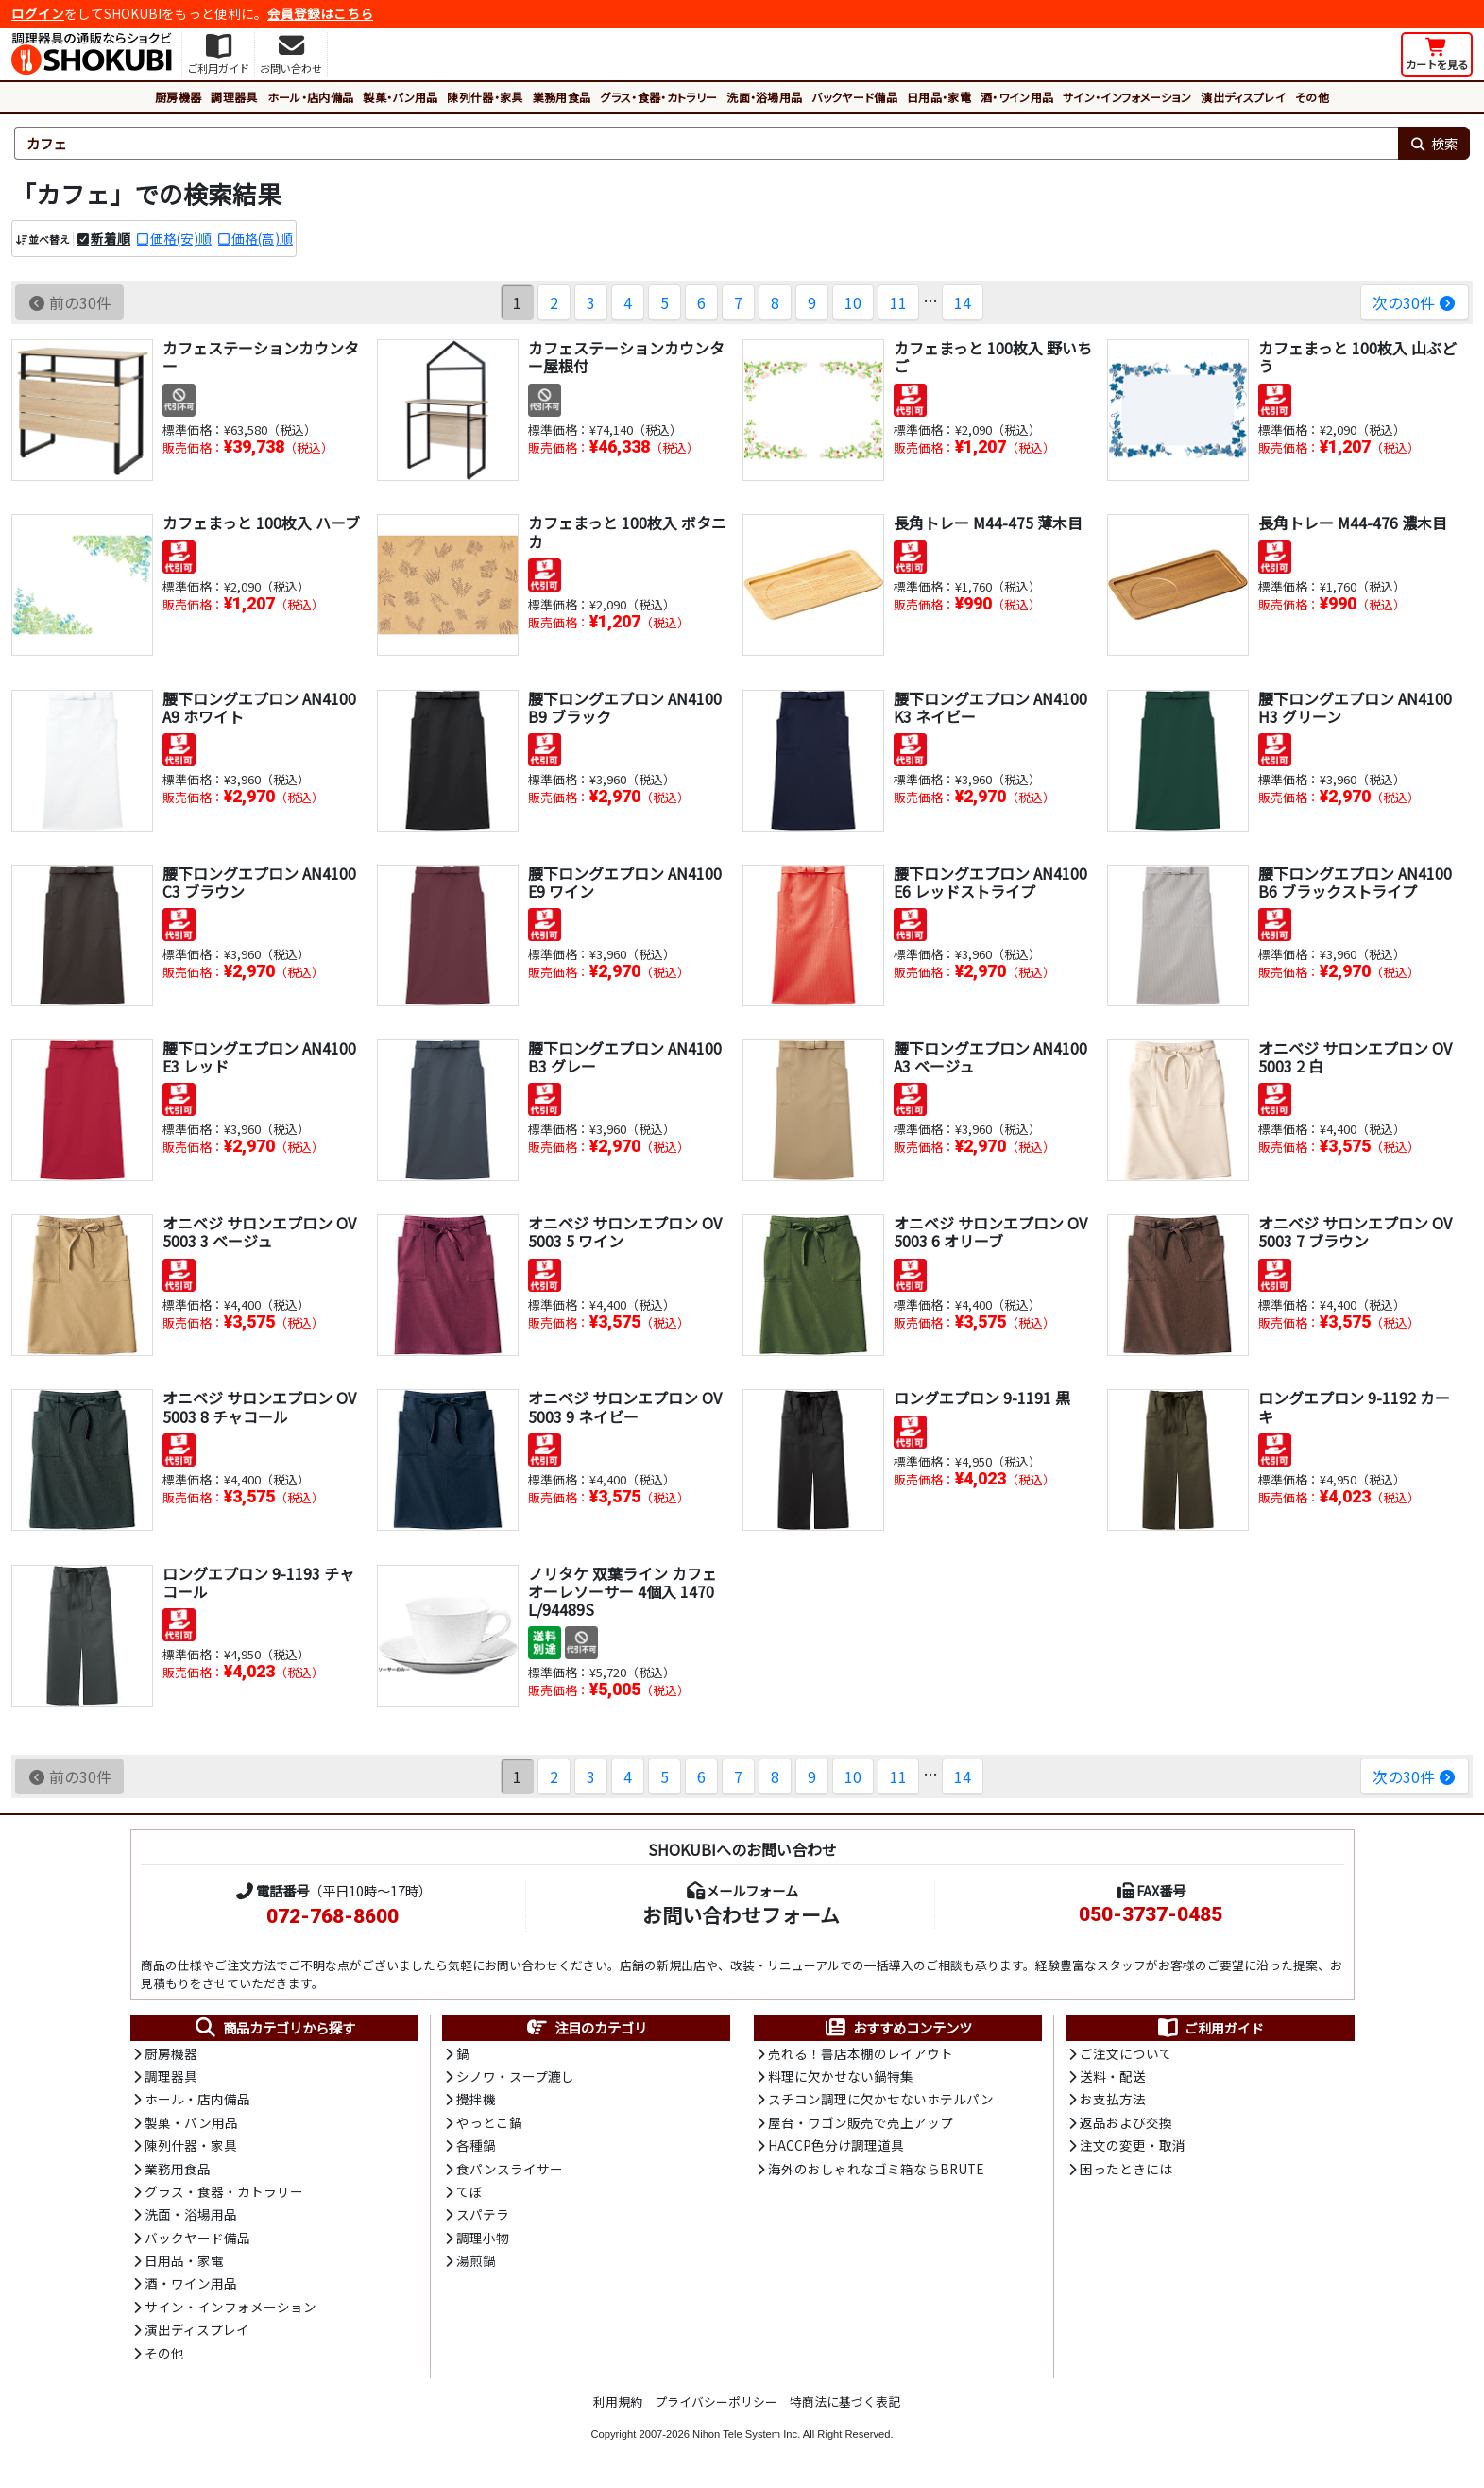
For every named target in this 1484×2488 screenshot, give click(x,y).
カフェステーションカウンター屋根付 (626, 356)
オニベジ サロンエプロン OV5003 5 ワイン (625, 1231)
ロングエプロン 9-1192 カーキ (1354, 1406)
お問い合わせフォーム (741, 1914)
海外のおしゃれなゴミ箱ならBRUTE (875, 2168)
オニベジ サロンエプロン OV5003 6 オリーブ (990, 1231)
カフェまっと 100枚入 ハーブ (261, 522)
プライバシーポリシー (716, 2402)
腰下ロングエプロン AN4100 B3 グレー (625, 1057)
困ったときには (1126, 2168)
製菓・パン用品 (400, 97)
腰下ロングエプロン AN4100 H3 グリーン (1355, 707)
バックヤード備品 (854, 97)
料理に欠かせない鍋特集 (840, 2076)
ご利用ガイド (1209, 2027)
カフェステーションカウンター (260, 356)
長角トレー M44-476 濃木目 (1352, 522)
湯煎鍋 (476, 2260)
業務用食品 (562, 97)
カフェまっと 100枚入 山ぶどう (1357, 356)
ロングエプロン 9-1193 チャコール (258, 1582)
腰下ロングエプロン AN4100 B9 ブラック (625, 707)
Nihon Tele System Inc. (746, 2434)
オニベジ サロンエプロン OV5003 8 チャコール (259, 1406)
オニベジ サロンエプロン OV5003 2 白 (1355, 1057)
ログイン (37, 13)
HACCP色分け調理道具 (836, 2145)
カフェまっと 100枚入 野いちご (993, 356)
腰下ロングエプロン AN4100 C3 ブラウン (259, 882)
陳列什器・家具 (484, 97)
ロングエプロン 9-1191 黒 (982, 1397)
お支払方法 (1113, 2098)
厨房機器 (178, 97)
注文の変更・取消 (1132, 2145)
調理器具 (234, 97)
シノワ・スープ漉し (515, 2076)
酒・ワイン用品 (1017, 97)
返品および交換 (1126, 2122)
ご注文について (1126, 2053)
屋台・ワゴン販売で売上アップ (860, 2122)
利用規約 (617, 2402)
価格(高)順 (262, 238)
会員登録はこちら (320, 13)
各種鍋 (476, 2145)
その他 (1312, 97)
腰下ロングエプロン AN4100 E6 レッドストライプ (990, 882)
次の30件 (1415, 302)
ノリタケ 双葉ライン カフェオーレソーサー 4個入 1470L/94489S (622, 1591)
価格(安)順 (181, 238)
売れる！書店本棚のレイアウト (860, 2053)
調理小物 (482, 2237)
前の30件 (69, 302)
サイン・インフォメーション (1127, 97)
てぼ (469, 2191)
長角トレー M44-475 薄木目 (988, 522)
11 (898, 302)
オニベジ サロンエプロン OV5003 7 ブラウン (1355, 1231)
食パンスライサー (509, 2168)
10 (852, 302)
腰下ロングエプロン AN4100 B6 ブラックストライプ (1355, 882)
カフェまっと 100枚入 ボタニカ (627, 531)
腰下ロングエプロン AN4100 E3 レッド (259, 1057)
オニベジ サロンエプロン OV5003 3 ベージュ (259, 1231)
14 (962, 302)
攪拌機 (476, 2098)
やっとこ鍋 (489, 2122)
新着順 (110, 238)
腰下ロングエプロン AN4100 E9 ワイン (625, 882)
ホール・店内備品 (310, 97)
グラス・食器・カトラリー (658, 97)
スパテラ (482, 2214)
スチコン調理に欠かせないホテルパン (881, 2098)
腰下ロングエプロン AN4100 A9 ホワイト (259, 707)
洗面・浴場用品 (764, 97)
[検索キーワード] (706, 144)
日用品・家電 (939, 97)
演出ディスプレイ (1243, 97)
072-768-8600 (332, 1916)
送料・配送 (1113, 2076)
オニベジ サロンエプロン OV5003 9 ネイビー (625, 1406)
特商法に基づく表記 (845, 2402)
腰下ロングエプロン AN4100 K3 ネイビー (990, 707)
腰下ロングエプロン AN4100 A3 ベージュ (990, 1057)
